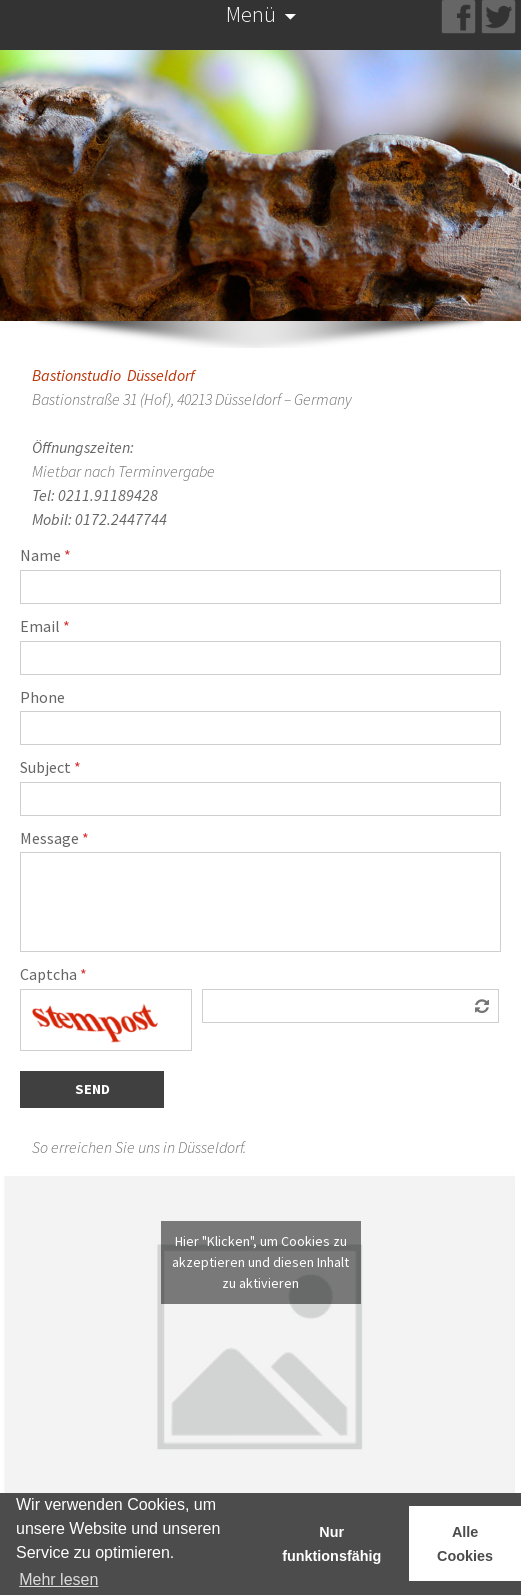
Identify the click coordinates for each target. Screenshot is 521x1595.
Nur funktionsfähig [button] (331, 1544)
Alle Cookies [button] (465, 1544)
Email (45, 627)
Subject (50, 768)
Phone (42, 698)
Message (54, 839)
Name (45, 556)
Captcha (53, 975)
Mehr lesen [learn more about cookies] (58, 1579)
